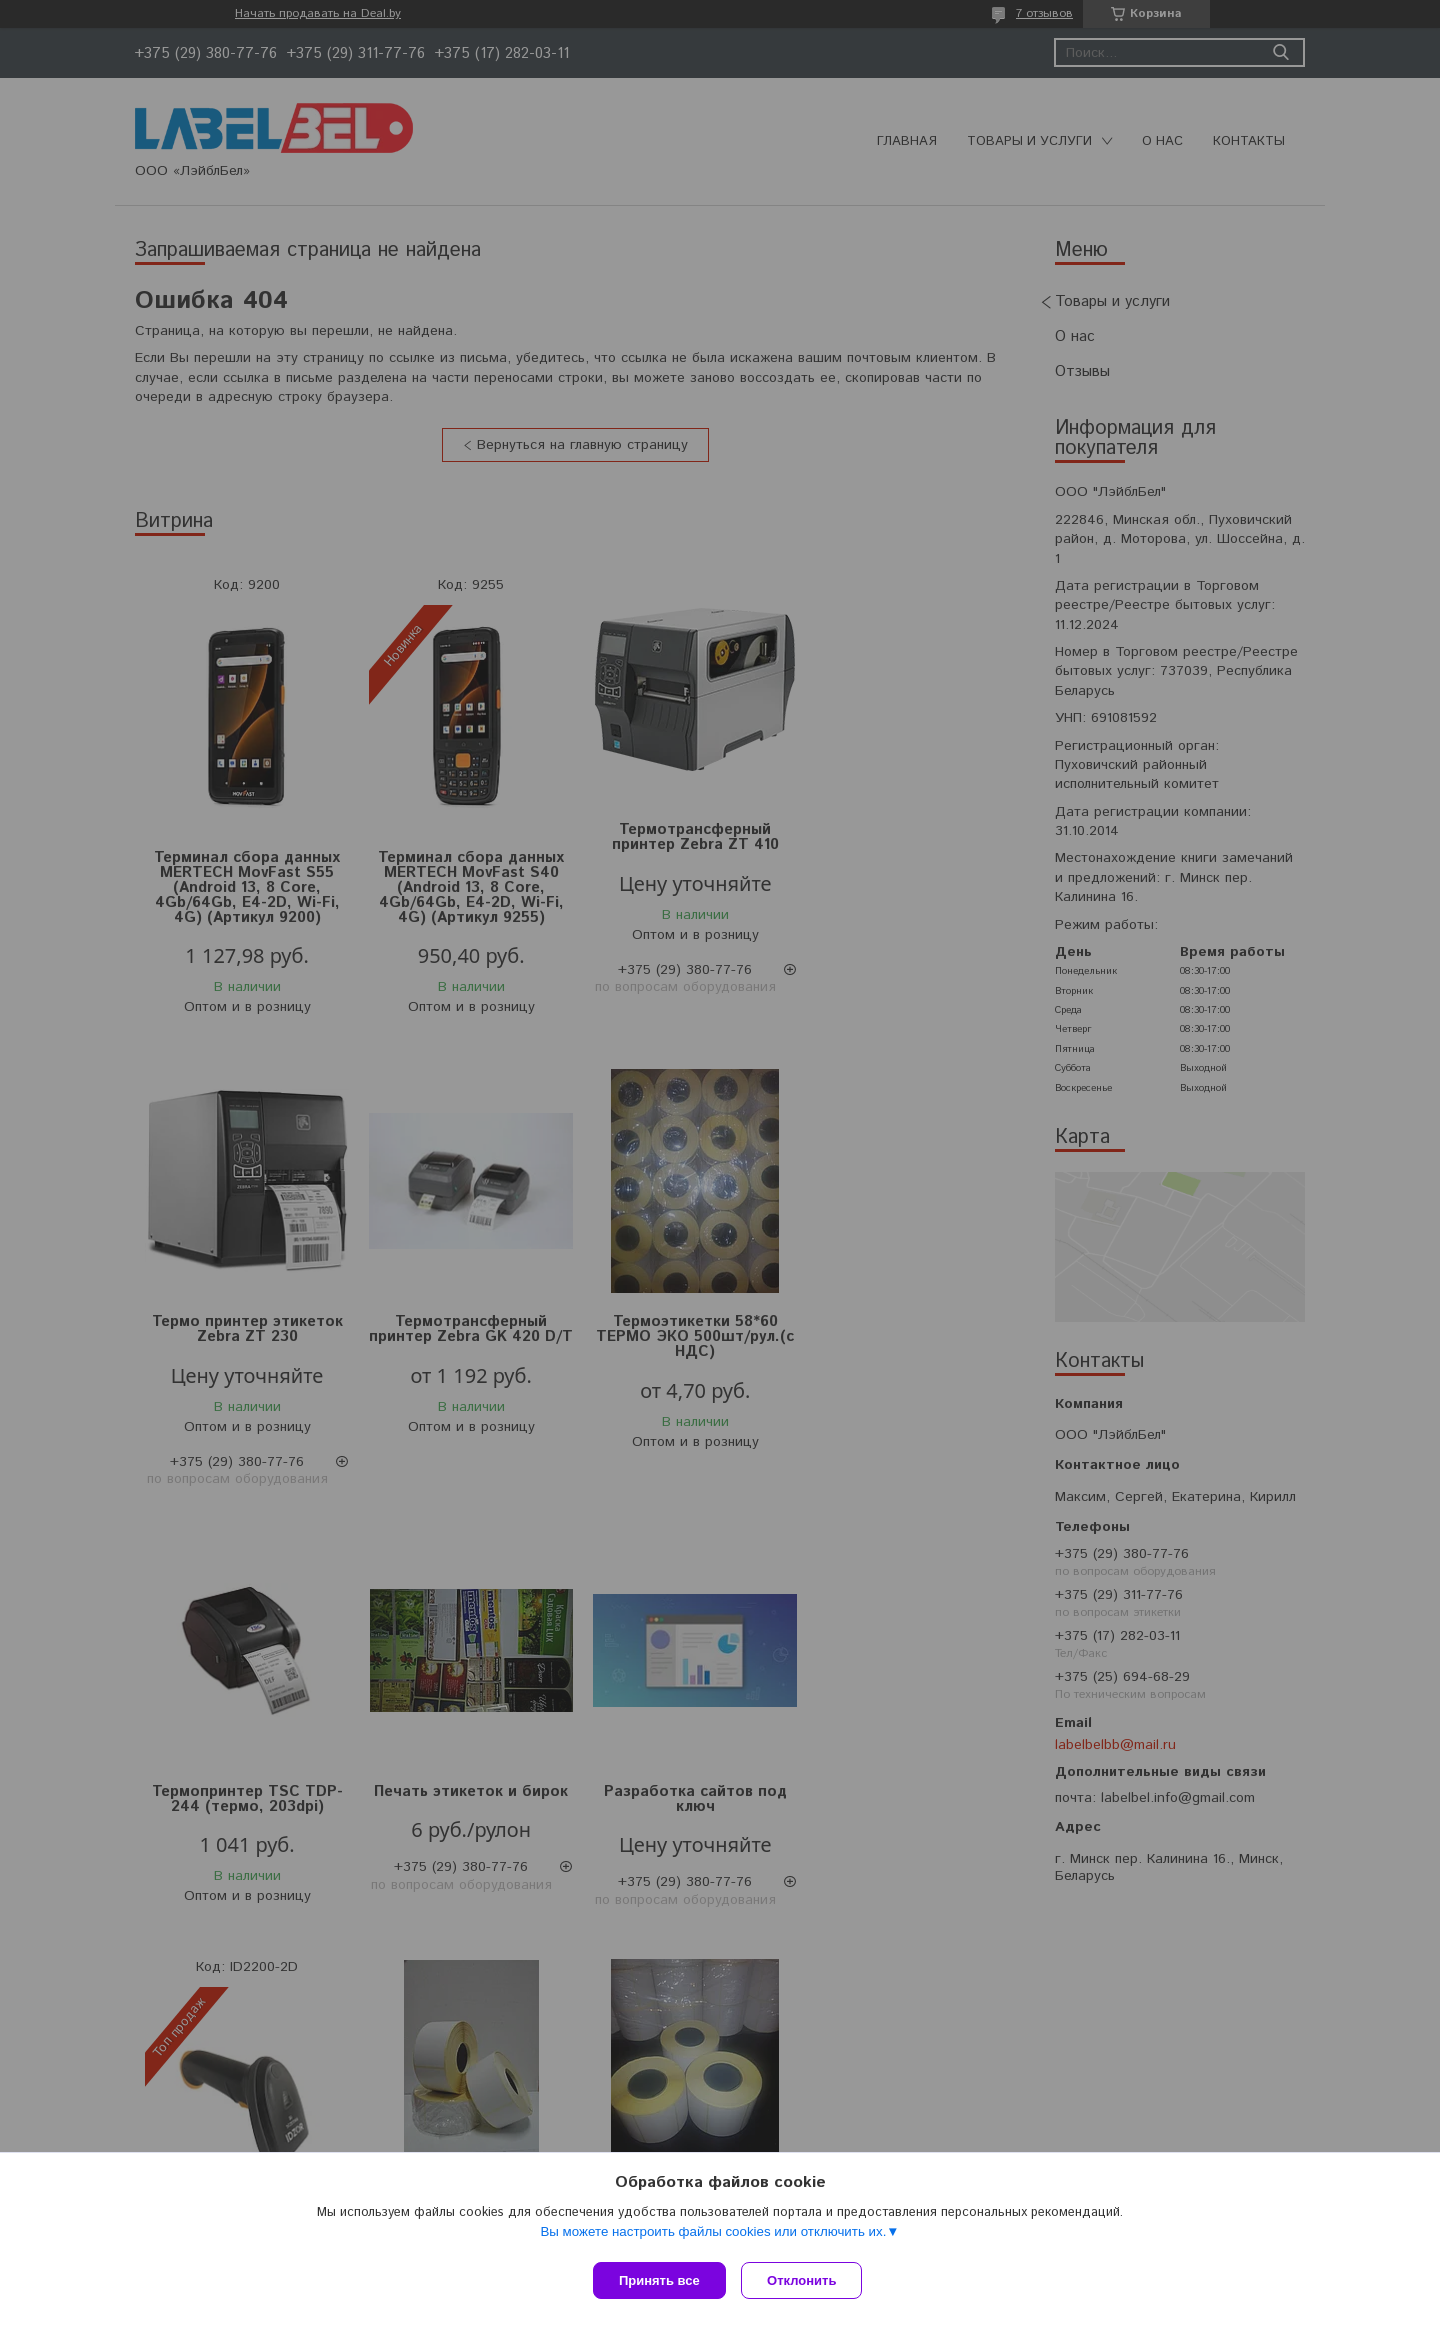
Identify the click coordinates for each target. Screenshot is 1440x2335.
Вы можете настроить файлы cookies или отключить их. (713, 2235)
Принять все (659, 2280)
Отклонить (806, 2280)
